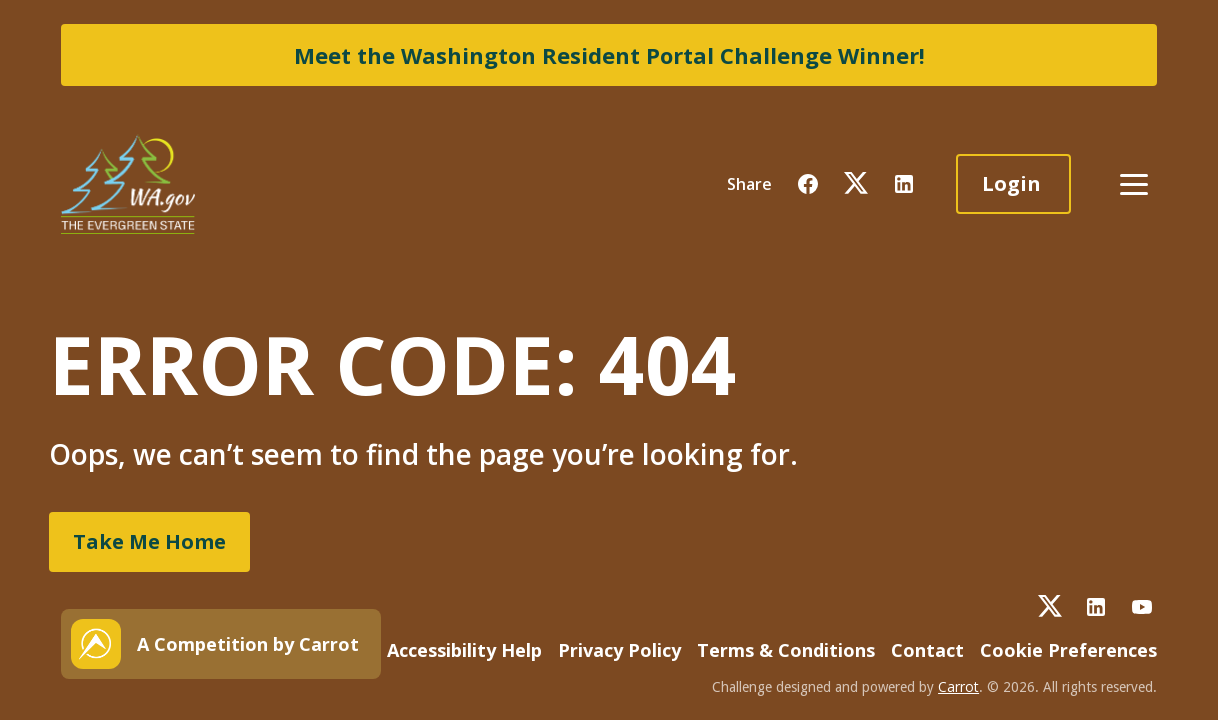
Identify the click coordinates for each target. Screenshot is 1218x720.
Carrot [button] (958, 686)
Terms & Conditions (786, 650)
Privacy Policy (619, 650)
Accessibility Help (464, 650)
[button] (808, 184)
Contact (927, 650)
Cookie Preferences (1068, 650)
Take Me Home (149, 541)
